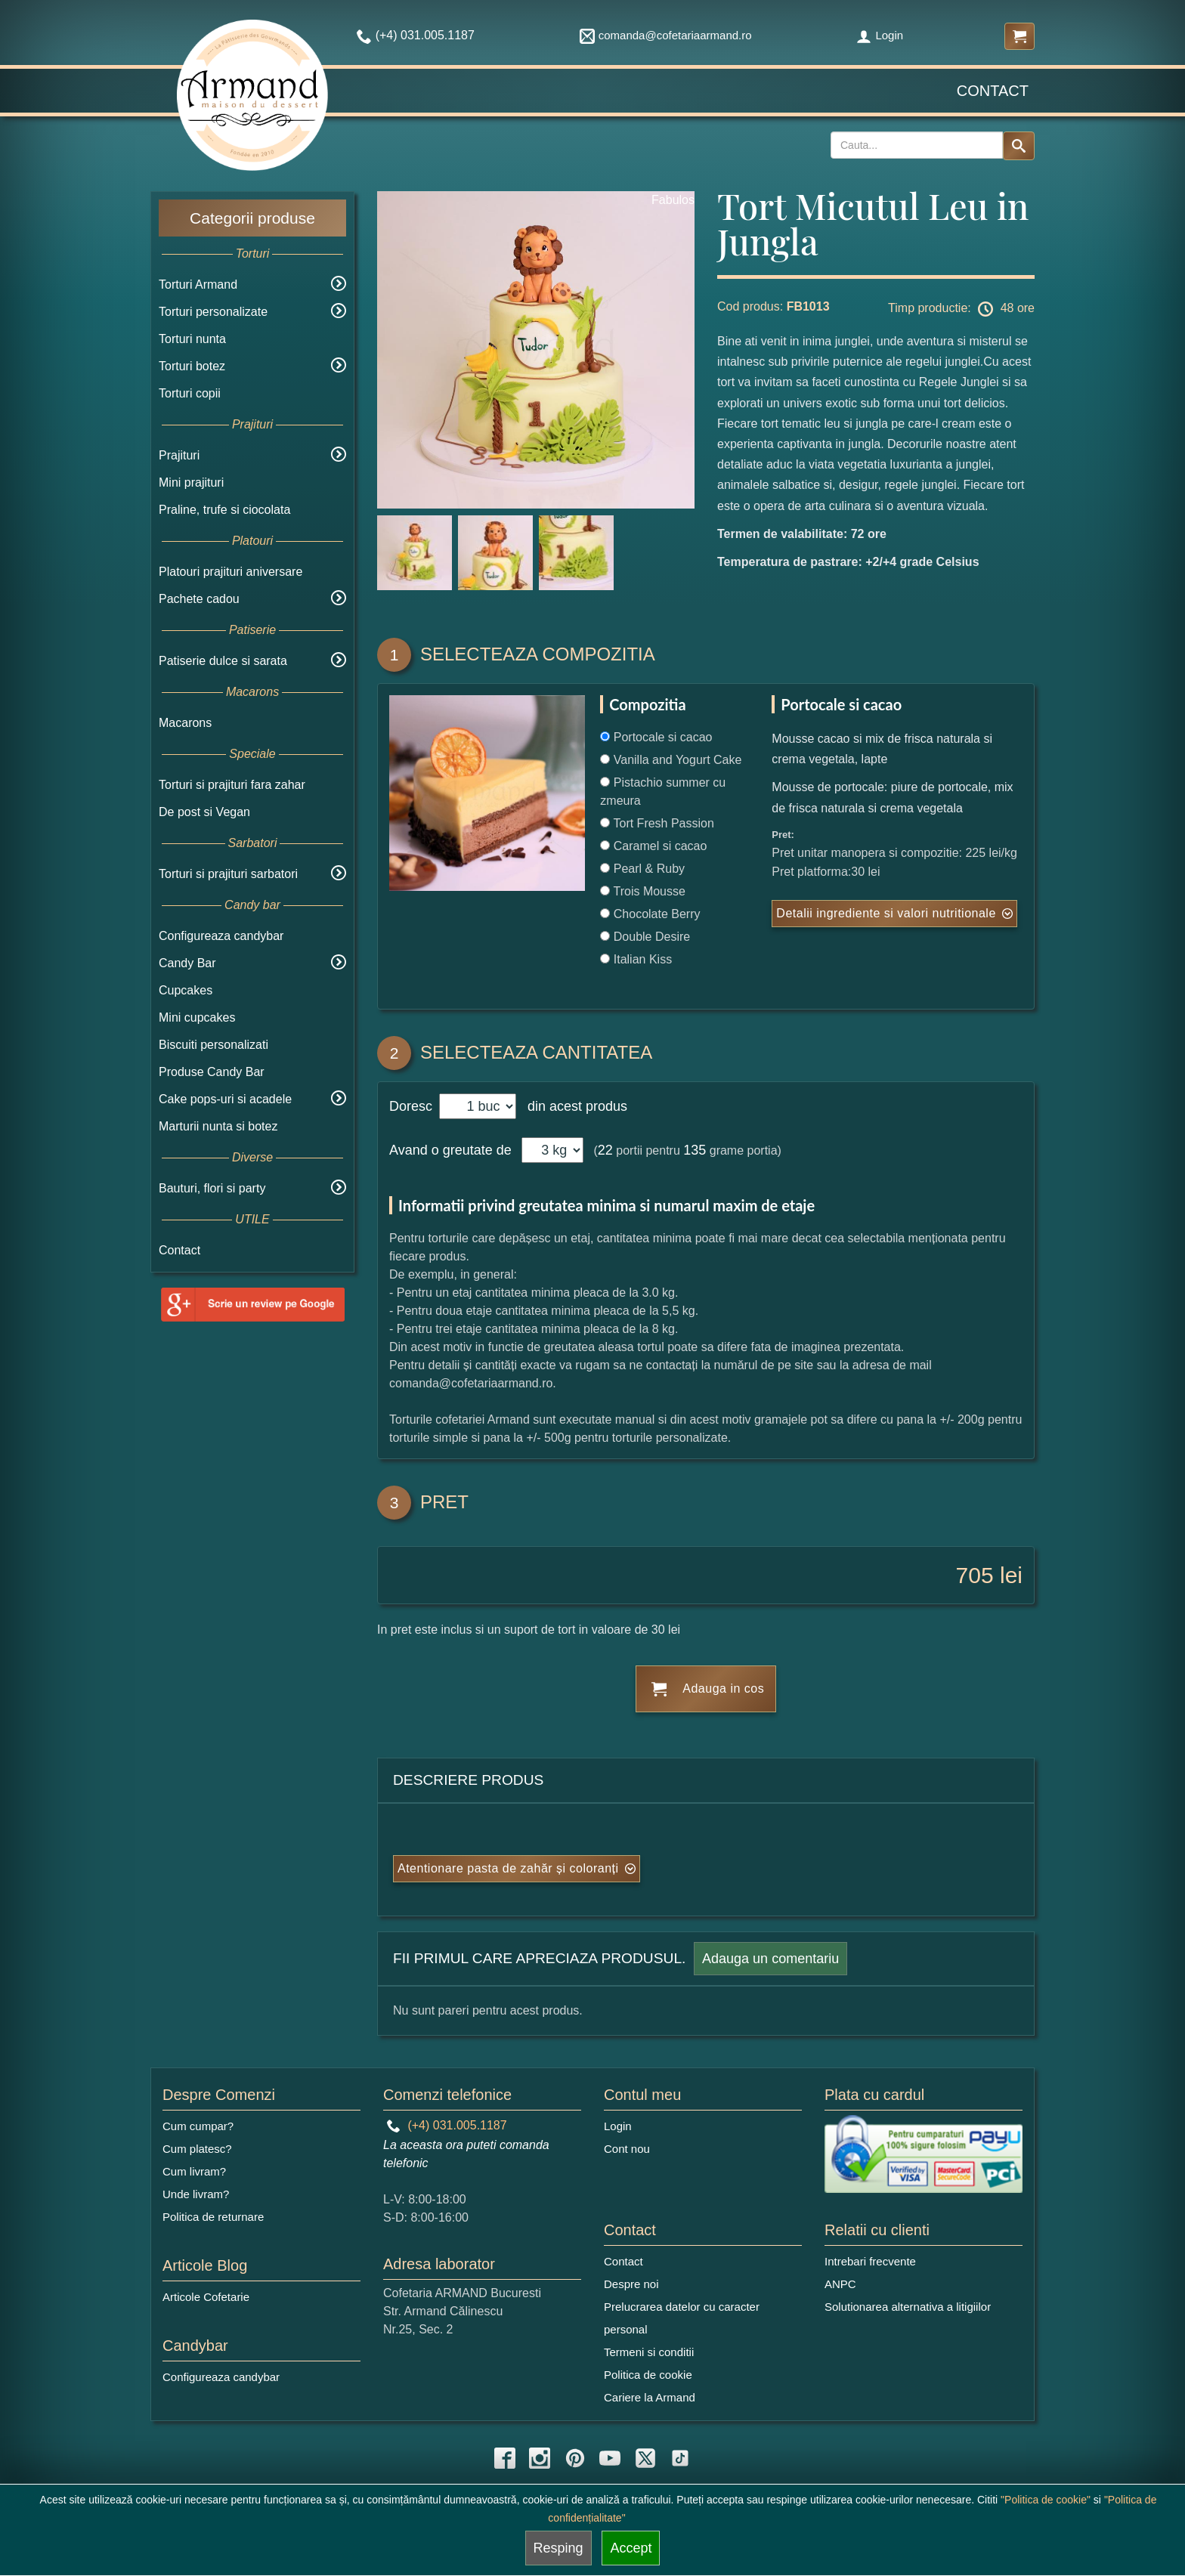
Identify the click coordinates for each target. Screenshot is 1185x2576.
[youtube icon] (610, 2458)
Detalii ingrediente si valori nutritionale (885, 913)
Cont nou (627, 2148)
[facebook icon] (505, 2458)
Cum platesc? (197, 2148)
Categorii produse (252, 218)
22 (605, 1150)
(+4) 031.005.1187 (447, 2125)
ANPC (840, 2284)
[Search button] (1019, 145)
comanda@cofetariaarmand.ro (666, 35)
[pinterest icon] (575, 2458)
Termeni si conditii (649, 2352)
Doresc (412, 1106)
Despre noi (631, 2284)
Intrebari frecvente (870, 2261)
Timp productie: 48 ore (961, 309)
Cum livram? (194, 2171)
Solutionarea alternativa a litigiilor (908, 2306)
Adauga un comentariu (770, 1958)
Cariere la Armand (649, 2397)
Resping (558, 2548)
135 (694, 1150)
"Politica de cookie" (1046, 2500)
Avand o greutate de (450, 1150)
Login (879, 35)
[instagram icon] (539, 2458)
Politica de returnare (213, 2216)
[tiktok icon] (680, 2458)
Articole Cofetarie (205, 2296)
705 (975, 1575)
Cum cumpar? (198, 2126)
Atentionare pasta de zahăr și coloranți (508, 1868)
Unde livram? (195, 2194)
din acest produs (573, 1106)
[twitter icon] (645, 2458)
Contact (993, 90)
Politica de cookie (648, 2374)
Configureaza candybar (221, 935)
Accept (630, 2548)
